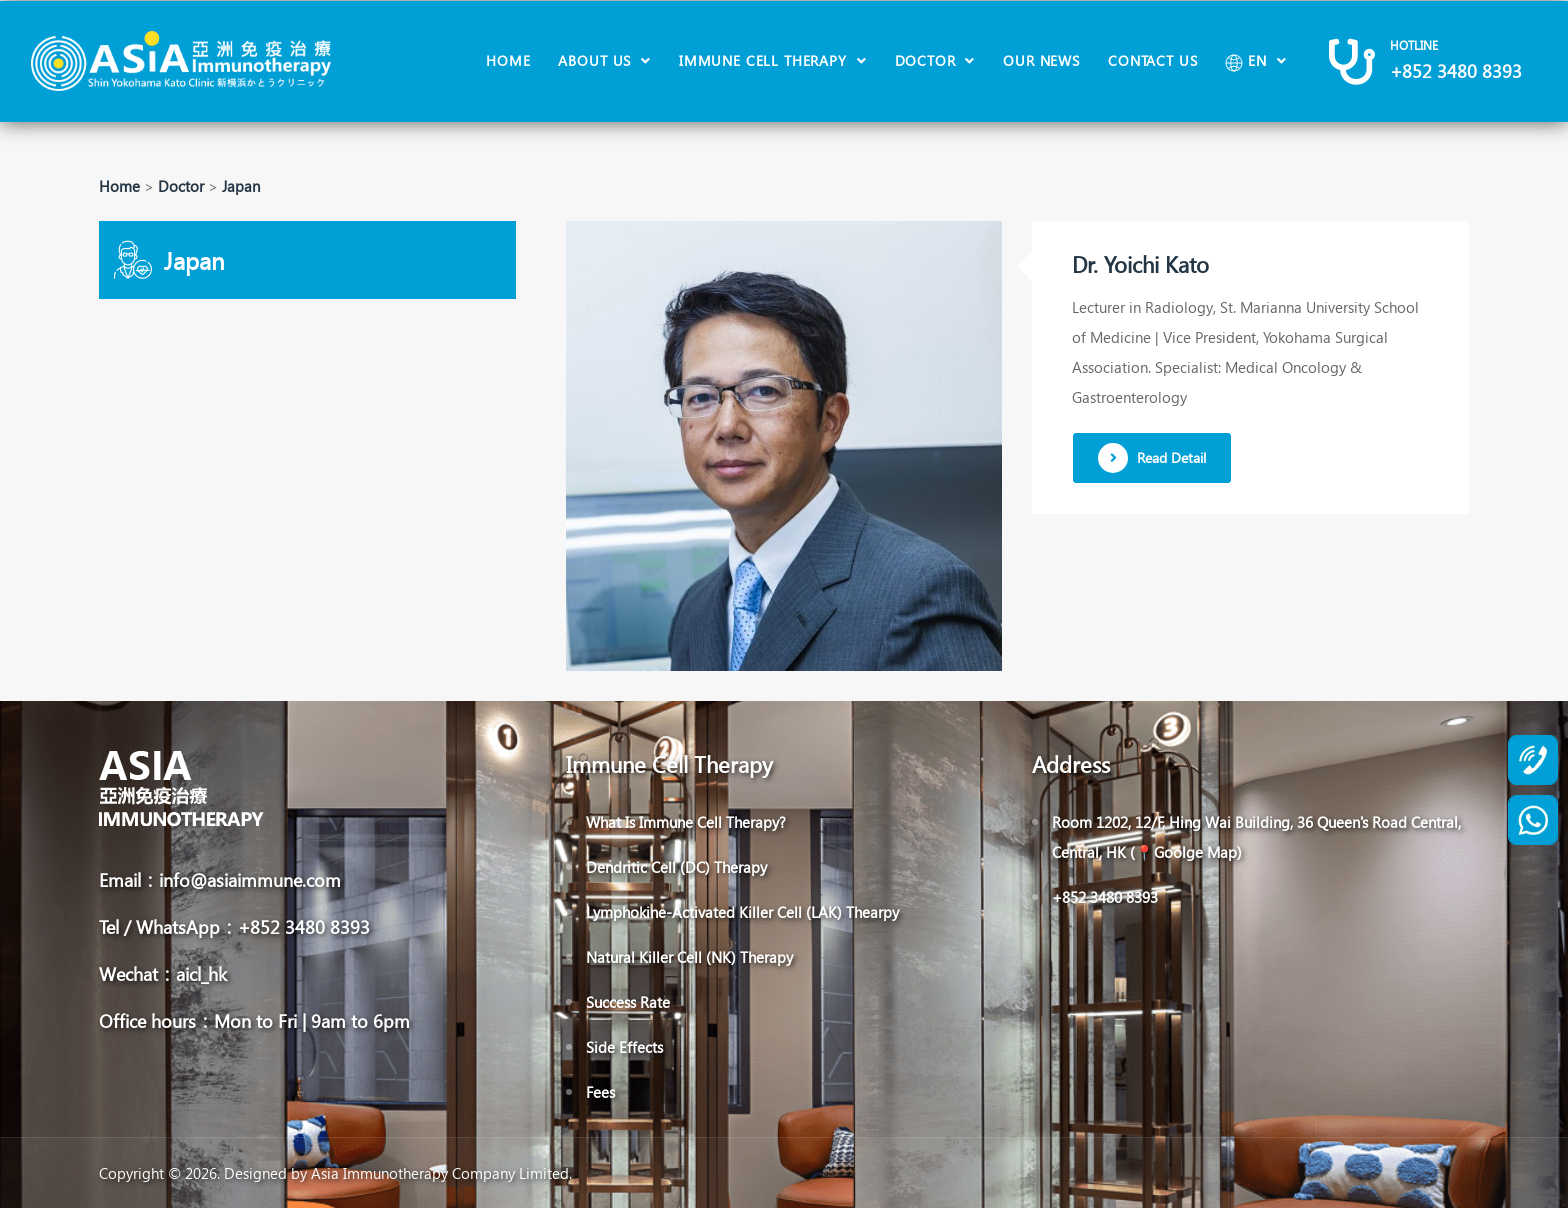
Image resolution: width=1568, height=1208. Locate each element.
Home (508, 60)
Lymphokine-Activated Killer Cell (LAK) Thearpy (742, 912)
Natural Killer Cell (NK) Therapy (689, 957)
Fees (600, 1092)
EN (1248, 61)
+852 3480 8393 (1456, 70)
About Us (597, 60)
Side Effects (624, 1047)
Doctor (928, 60)
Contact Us (1152, 60)
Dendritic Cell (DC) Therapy (676, 867)
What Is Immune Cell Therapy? (686, 822)
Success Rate (628, 1002)
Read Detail (1152, 458)
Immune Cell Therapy (765, 60)
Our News (1041, 60)
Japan (241, 186)
